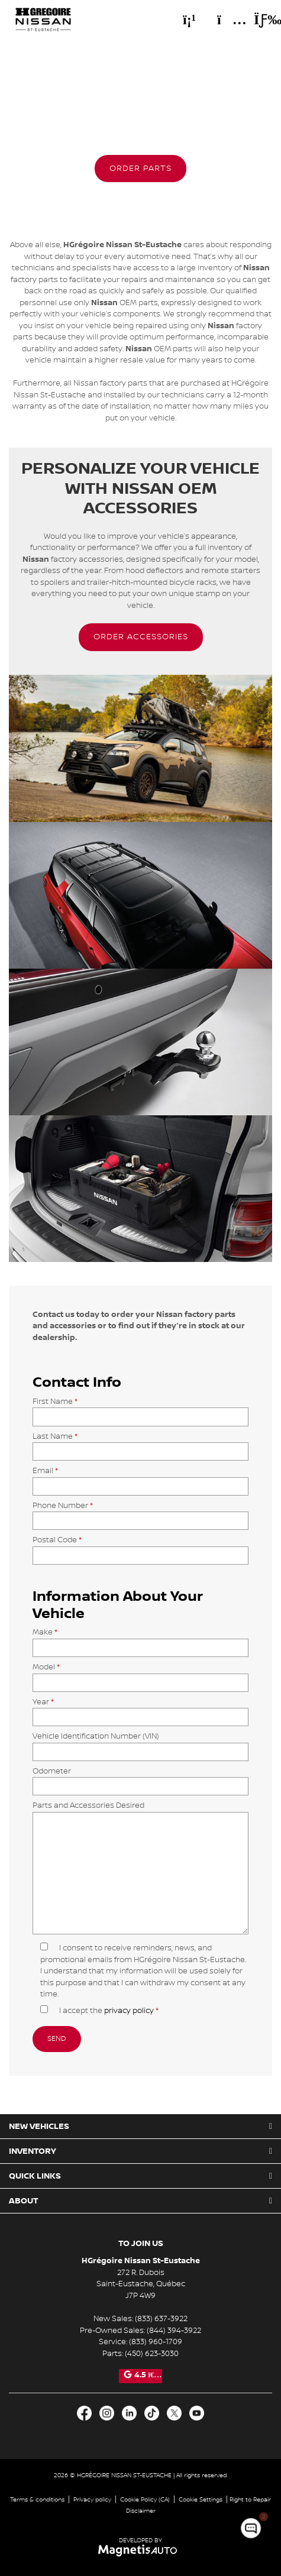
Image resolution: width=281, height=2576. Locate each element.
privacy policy (129, 2010)
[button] (140, 168)
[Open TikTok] (151, 2413)
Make (140, 1639)
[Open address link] (140, 2284)
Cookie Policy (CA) (145, 2499)
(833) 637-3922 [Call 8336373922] (161, 2318)
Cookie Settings (200, 2499)
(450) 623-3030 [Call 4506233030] (152, 2353)
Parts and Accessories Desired (140, 1868)
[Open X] (174, 2413)
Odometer (140, 1778)
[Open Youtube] (196, 2413)
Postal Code (140, 1547)
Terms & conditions (37, 2499)
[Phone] (189, 19)
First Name (140, 1409)
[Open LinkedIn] (129, 2413)
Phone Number (140, 1513)
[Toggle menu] (258, 19)
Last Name (140, 1444)
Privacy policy (92, 2499)
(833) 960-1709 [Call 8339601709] (155, 2342)
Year (140, 1709)
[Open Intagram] (106, 2413)
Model (140, 1674)
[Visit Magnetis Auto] (140, 2550)
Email (140, 1478)
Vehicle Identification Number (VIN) (140, 1744)
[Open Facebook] (84, 2413)
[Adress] (226, 19)
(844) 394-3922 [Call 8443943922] (174, 2330)
